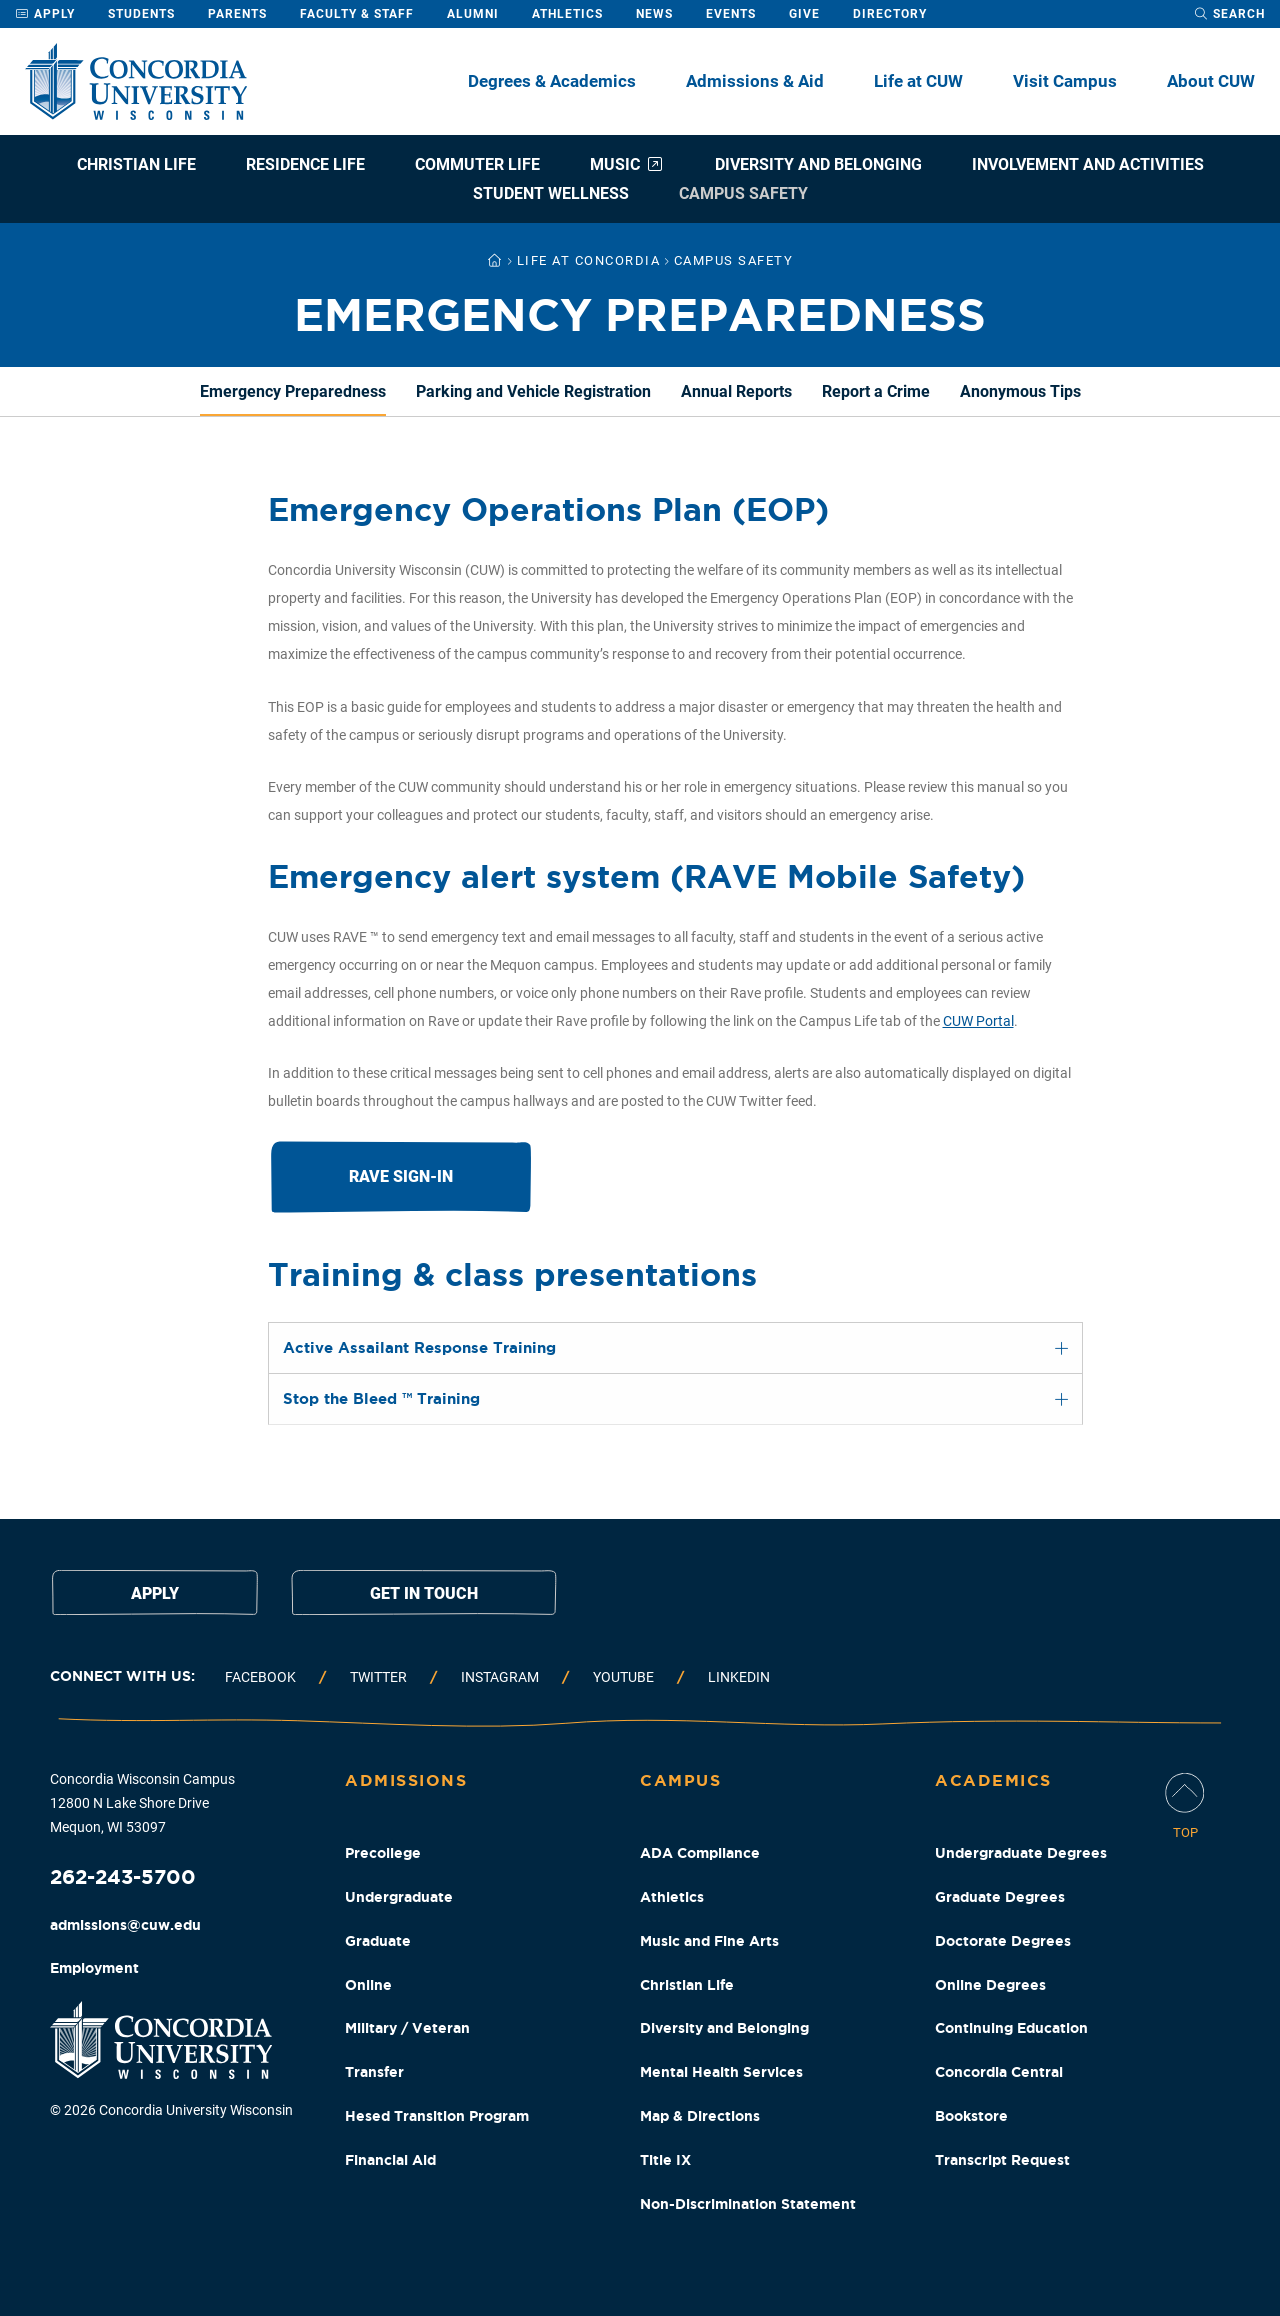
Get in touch (424, 1593)
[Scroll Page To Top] (1185, 1807)
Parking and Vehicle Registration (533, 391)
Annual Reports (736, 391)
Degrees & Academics (552, 81)
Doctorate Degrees (1003, 1941)
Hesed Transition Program (437, 2116)
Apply (45, 14)
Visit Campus (1065, 81)
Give (804, 14)
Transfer (374, 2072)
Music (627, 164)
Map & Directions (700, 2116)
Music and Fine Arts (709, 1941)
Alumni (473, 14)
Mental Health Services (721, 2072)
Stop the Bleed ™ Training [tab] (381, 1398)
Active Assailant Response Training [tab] (419, 1347)
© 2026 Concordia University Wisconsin (171, 2110)
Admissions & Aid (755, 81)
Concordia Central (999, 2072)
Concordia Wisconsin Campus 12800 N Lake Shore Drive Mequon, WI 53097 (142, 1803)
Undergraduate (399, 1897)
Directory (890, 14)
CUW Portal (978, 1021)
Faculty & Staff (357, 14)
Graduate (378, 1941)
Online (368, 1985)
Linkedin (739, 1677)
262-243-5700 (123, 1876)
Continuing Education (1011, 2028)
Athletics (567, 14)
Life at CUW (918, 81)
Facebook (260, 1677)
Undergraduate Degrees (1021, 1853)
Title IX (665, 2160)
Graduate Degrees (1000, 1897)
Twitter (378, 1677)
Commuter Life (477, 164)
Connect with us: (122, 1676)
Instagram (500, 1677)
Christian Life (136, 164)
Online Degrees (990, 1985)
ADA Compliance (700, 1853)
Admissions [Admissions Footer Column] (406, 1780)
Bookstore (971, 2116)
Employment (94, 1968)
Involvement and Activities (1088, 164)
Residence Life (305, 164)
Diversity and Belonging (818, 164)
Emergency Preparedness (293, 391)
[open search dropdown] (1229, 14)
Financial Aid (390, 2160)
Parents (237, 14)
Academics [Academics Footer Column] (993, 1780)
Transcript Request (1002, 2160)
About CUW (1211, 81)
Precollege (383, 1853)
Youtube (623, 1677)
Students (141, 14)
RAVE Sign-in (401, 1176)
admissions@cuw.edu (125, 1925)
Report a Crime (876, 391)
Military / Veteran (407, 2028)
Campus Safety (743, 193)
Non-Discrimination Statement (748, 2204)
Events (731, 14)
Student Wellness (551, 193)
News (654, 14)
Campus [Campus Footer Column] (680, 1780)
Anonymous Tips (1020, 391)
